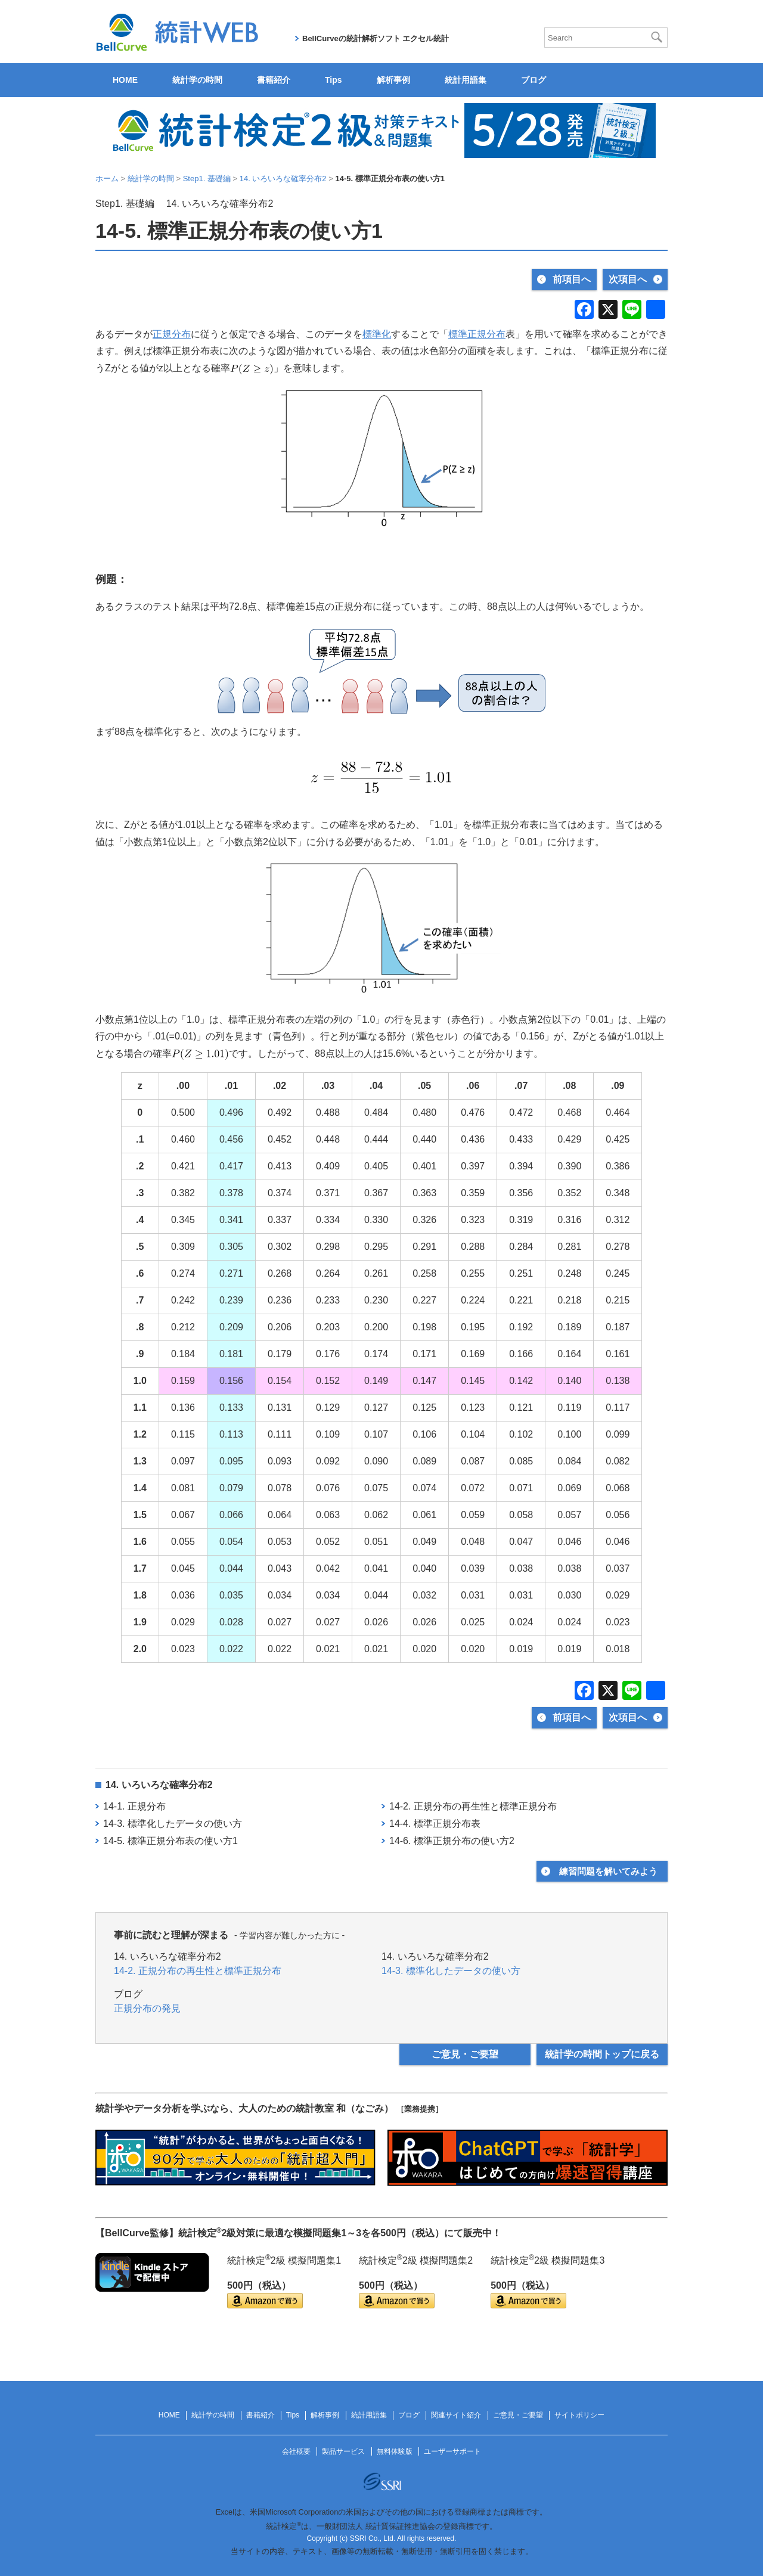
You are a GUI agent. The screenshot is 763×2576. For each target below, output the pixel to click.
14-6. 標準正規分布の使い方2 (451, 1841)
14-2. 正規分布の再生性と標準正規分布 (473, 1806)
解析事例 (393, 80)
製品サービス (343, 2451)
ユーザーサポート (452, 2451)
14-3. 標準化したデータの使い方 (172, 1823)
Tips (333, 80)
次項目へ (628, 279)
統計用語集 (465, 80)
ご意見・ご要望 (465, 2054)
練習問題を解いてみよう (608, 1871)
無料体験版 (394, 2451)
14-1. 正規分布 (134, 1806)
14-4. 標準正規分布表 (434, 1823)
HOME (125, 80)
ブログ (533, 80)
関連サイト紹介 (456, 2415)
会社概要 (296, 2451)
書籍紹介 (273, 80)
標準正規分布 (476, 334)
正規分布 (172, 334)
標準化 (376, 334)
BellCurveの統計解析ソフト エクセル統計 (375, 38)
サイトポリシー (579, 2415)
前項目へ (572, 279)
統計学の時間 (197, 80)
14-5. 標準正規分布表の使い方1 (170, 1841)
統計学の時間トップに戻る (602, 2054)
